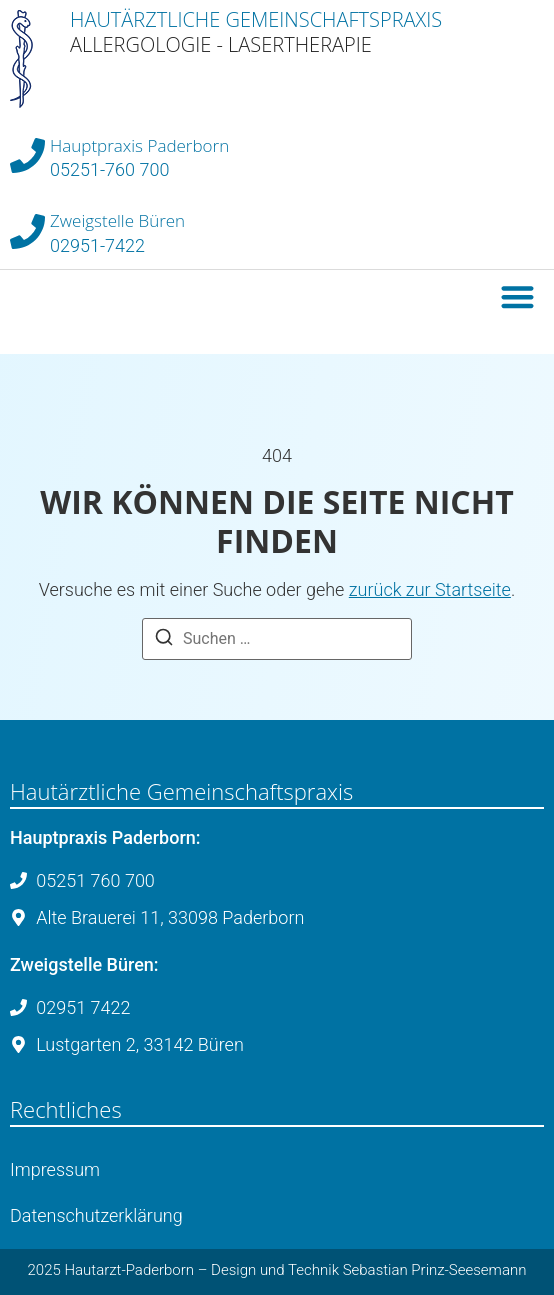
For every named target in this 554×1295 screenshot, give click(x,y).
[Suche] (164, 640)
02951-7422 (97, 245)
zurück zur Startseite (430, 589)
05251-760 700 (109, 169)
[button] (518, 296)
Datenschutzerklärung (96, 1215)
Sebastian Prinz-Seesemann (435, 1270)
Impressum (55, 1169)
